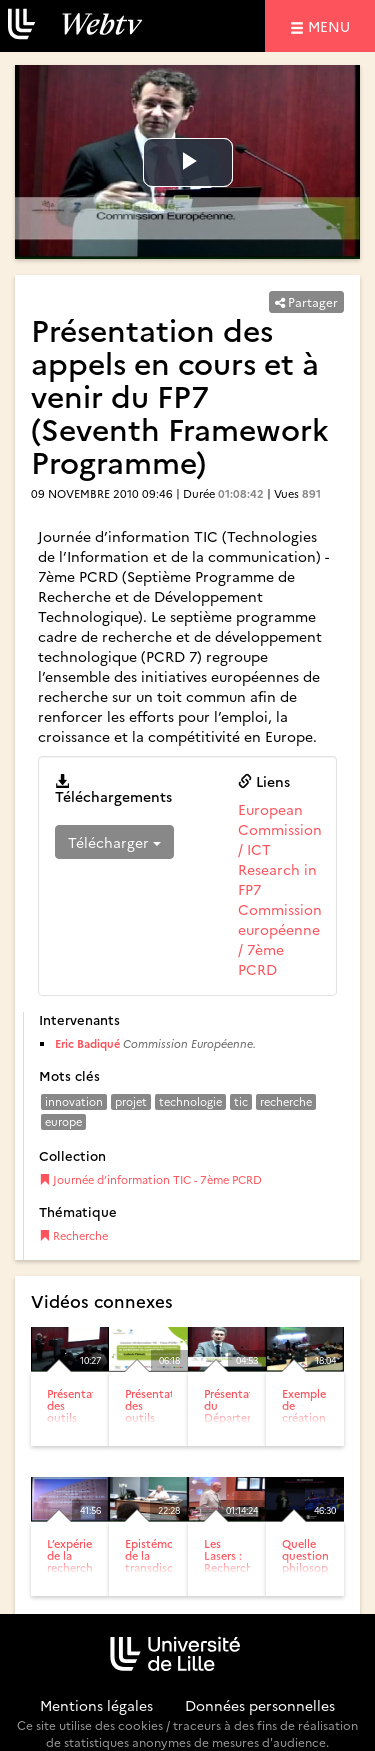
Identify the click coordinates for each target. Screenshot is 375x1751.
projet (131, 1101)
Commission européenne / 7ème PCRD (280, 939)
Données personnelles (260, 1705)
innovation (74, 1101)
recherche (286, 1101)
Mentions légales (96, 1705)
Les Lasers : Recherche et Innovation (233, 1567)
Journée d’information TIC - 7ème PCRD (150, 1179)
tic (241, 1101)
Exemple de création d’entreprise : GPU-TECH (313, 1423)
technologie (190, 1101)
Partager (306, 301)
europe (63, 1121)
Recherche (73, 1235)
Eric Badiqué (87, 1043)
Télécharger (114, 842)
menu (332, 25)
